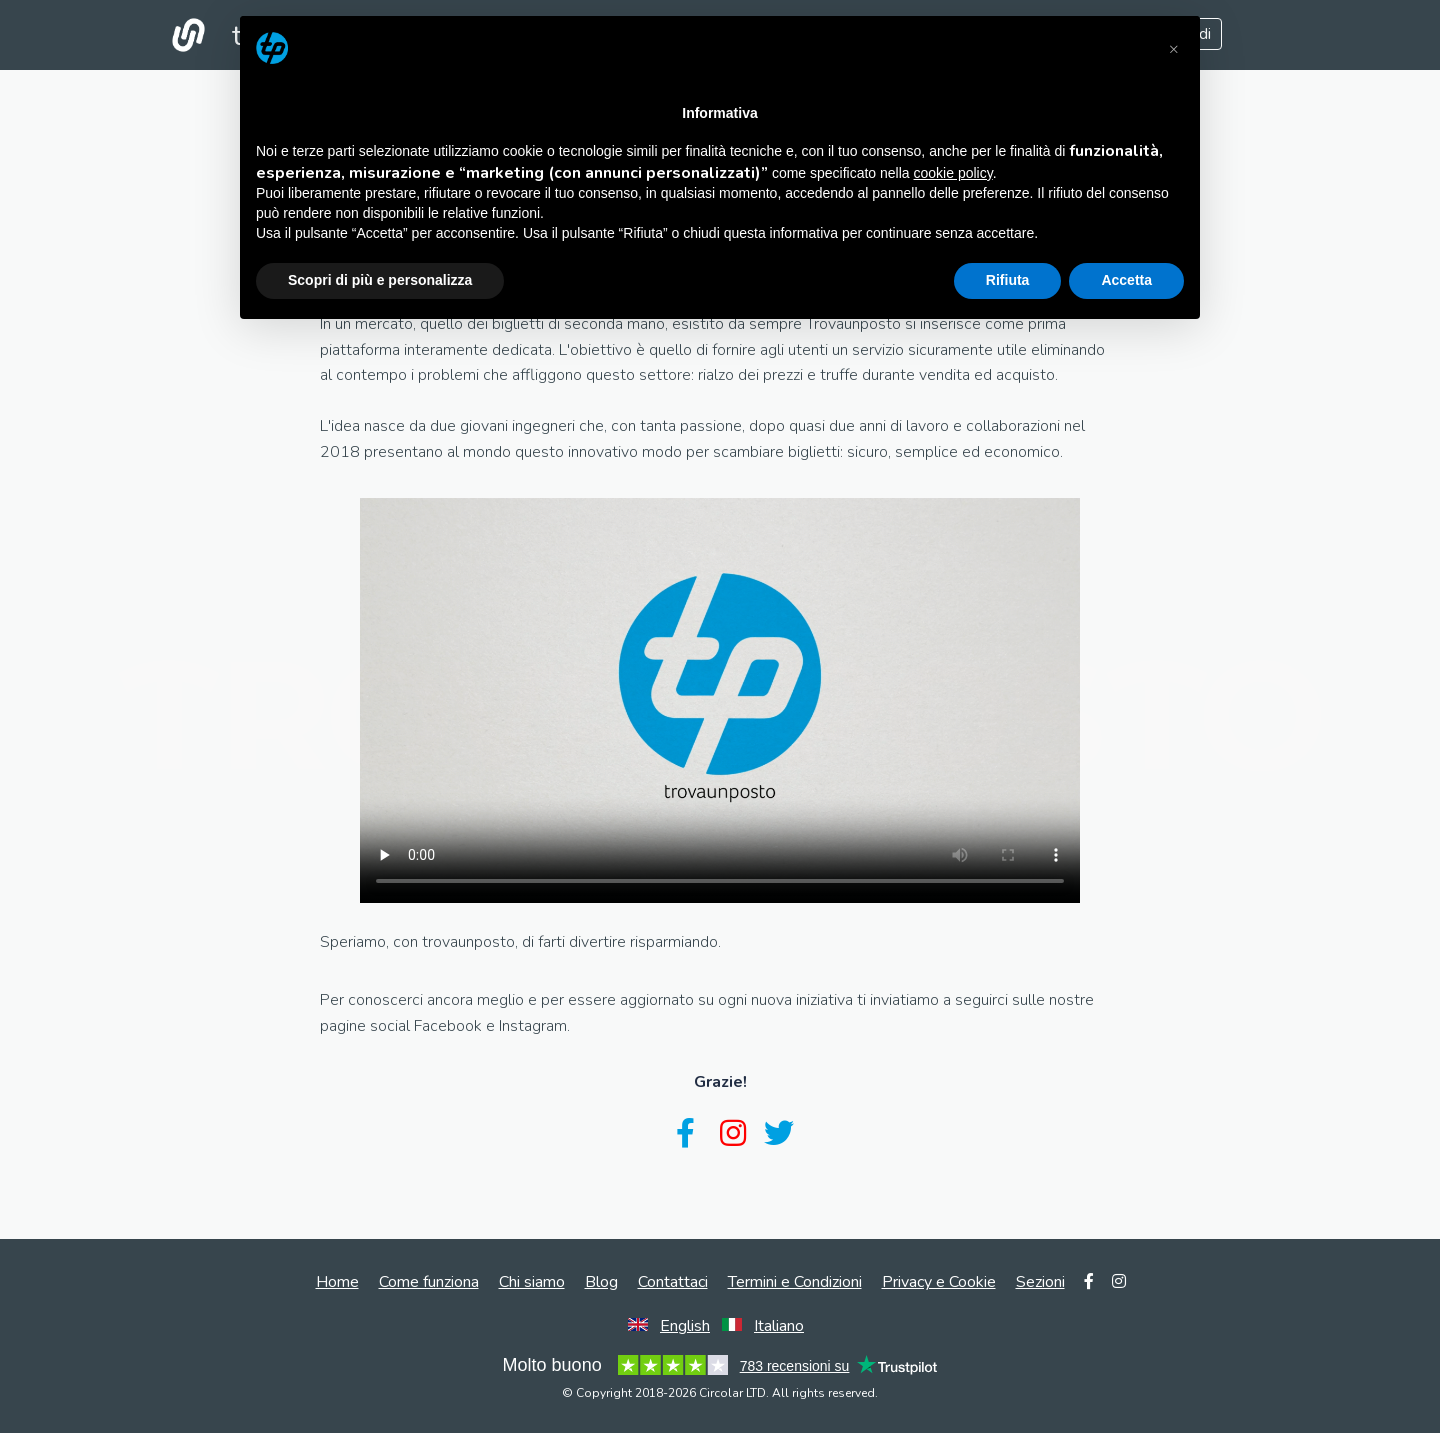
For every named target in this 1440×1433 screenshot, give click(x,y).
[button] (1174, 48)
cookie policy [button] (953, 173)
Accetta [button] (1126, 280)
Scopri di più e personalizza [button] (380, 280)
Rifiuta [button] (1008, 280)
